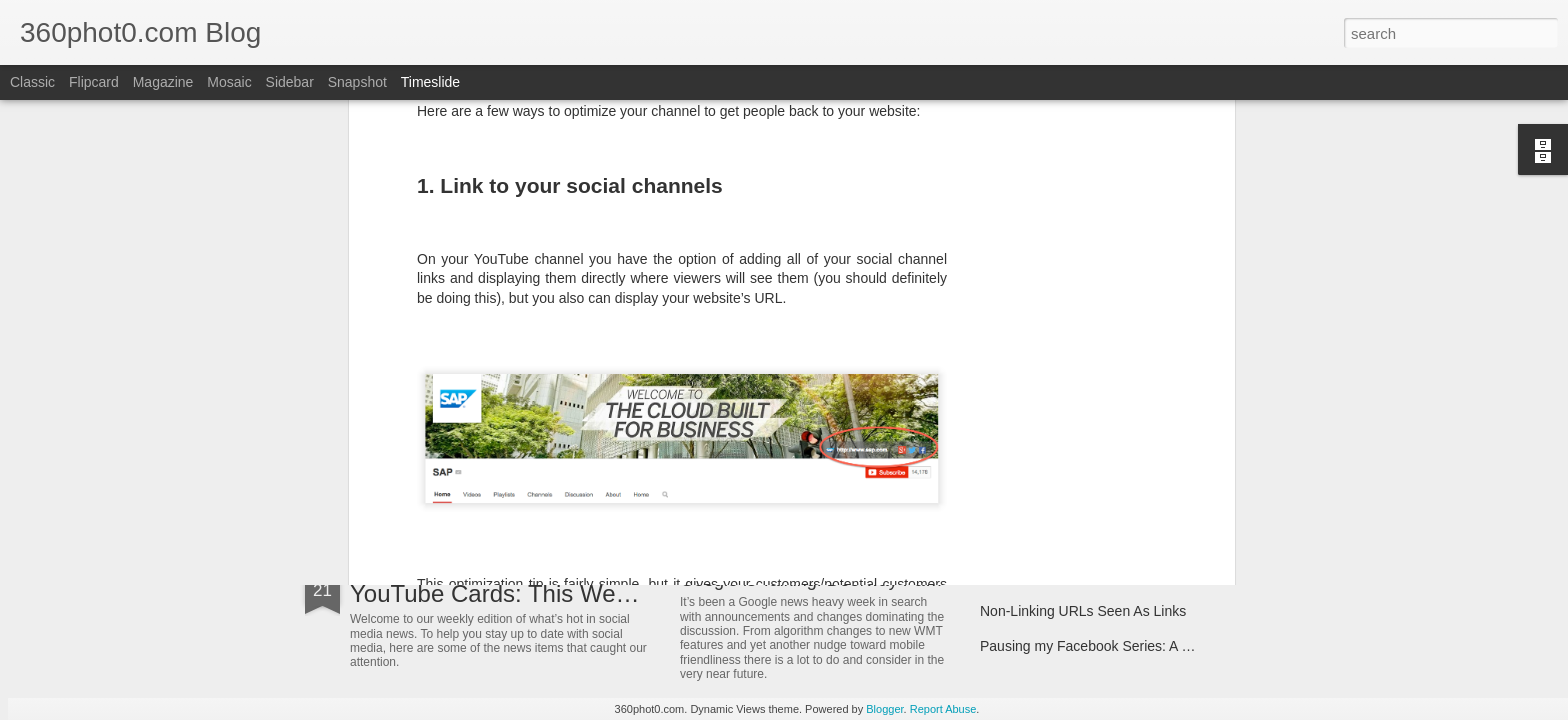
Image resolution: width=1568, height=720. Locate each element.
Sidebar (290, 82)
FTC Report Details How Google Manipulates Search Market (1167, 576)
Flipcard (94, 82)
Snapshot (357, 82)
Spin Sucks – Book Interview (1068, 462)
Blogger (884, 709)
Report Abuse (943, 709)
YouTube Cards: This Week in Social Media (580, 593)
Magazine (163, 82)
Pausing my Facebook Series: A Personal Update (1133, 646)
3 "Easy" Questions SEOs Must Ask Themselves (873, 442)
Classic (32, 82)
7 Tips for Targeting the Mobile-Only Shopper (1119, 427)
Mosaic (229, 82)
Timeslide (430, 82)
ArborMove (408, 464)
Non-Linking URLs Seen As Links (1083, 611)
